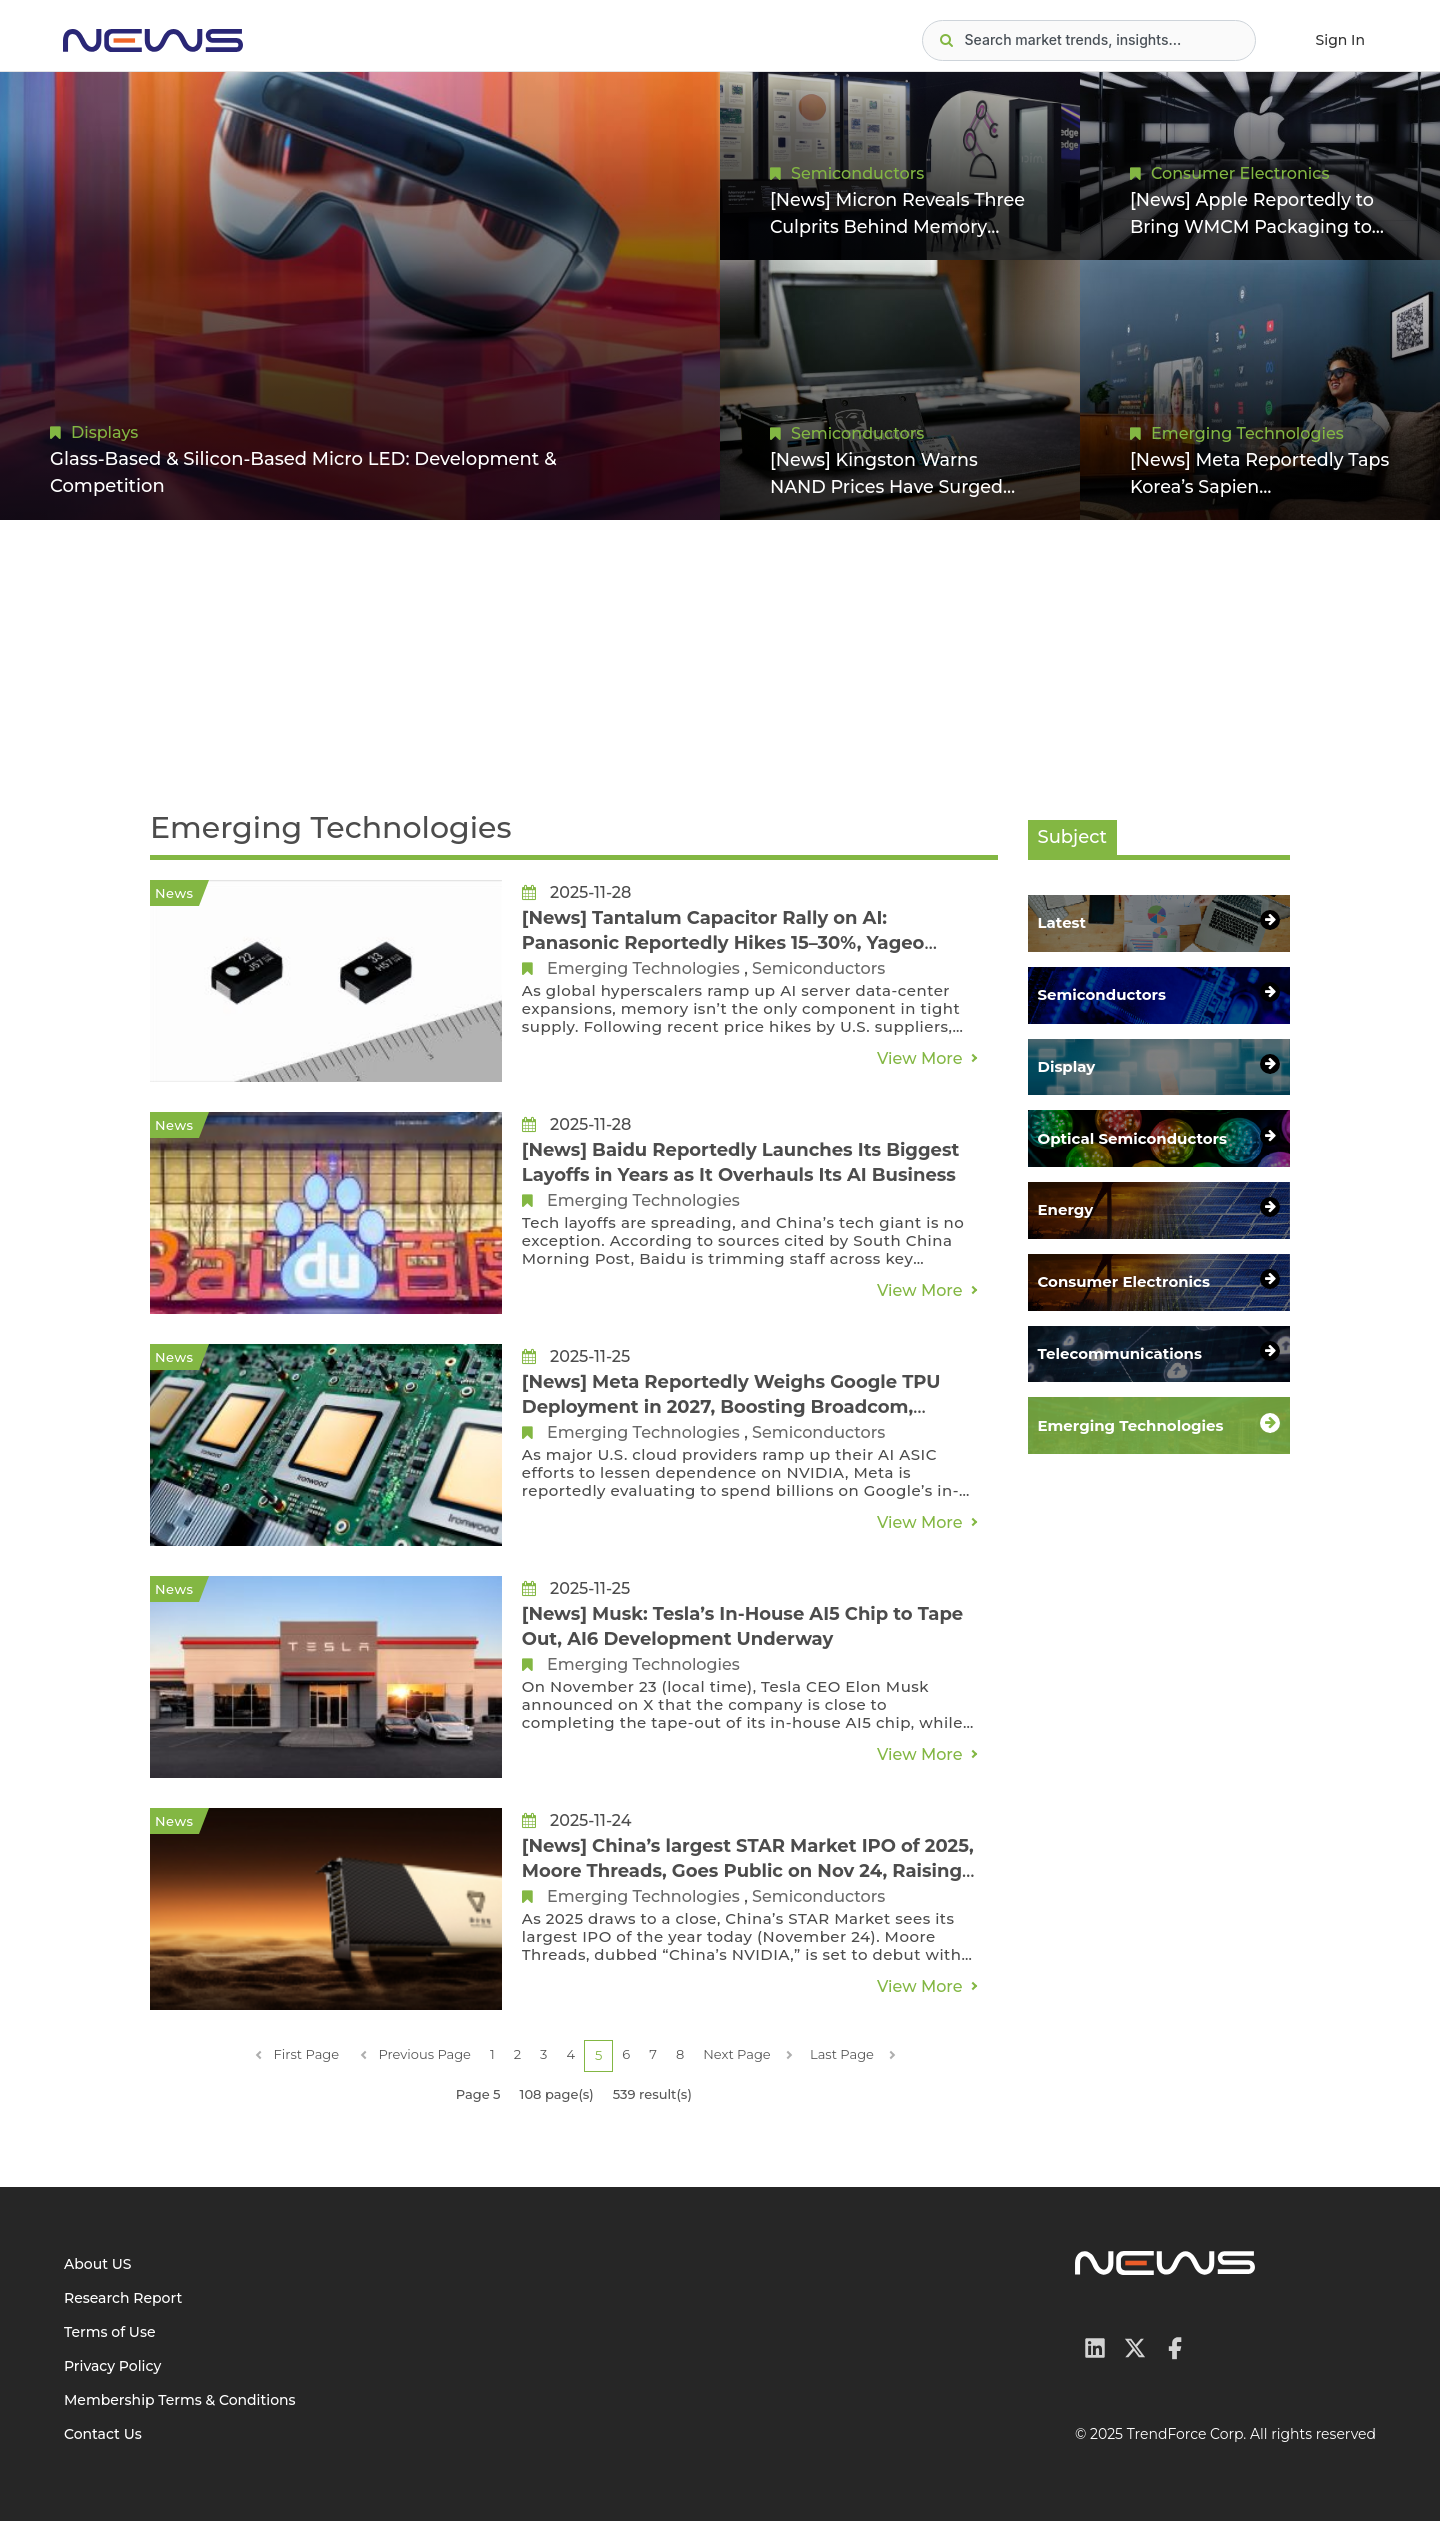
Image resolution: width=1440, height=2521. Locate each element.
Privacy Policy (112, 2366)
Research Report (123, 2298)
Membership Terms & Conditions (180, 2400)
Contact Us (103, 2434)
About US (98, 2264)
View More (920, 1058)
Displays (104, 432)
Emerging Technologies (1247, 432)
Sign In (1340, 40)
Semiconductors (857, 172)
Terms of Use (110, 2332)
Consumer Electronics (1240, 172)
